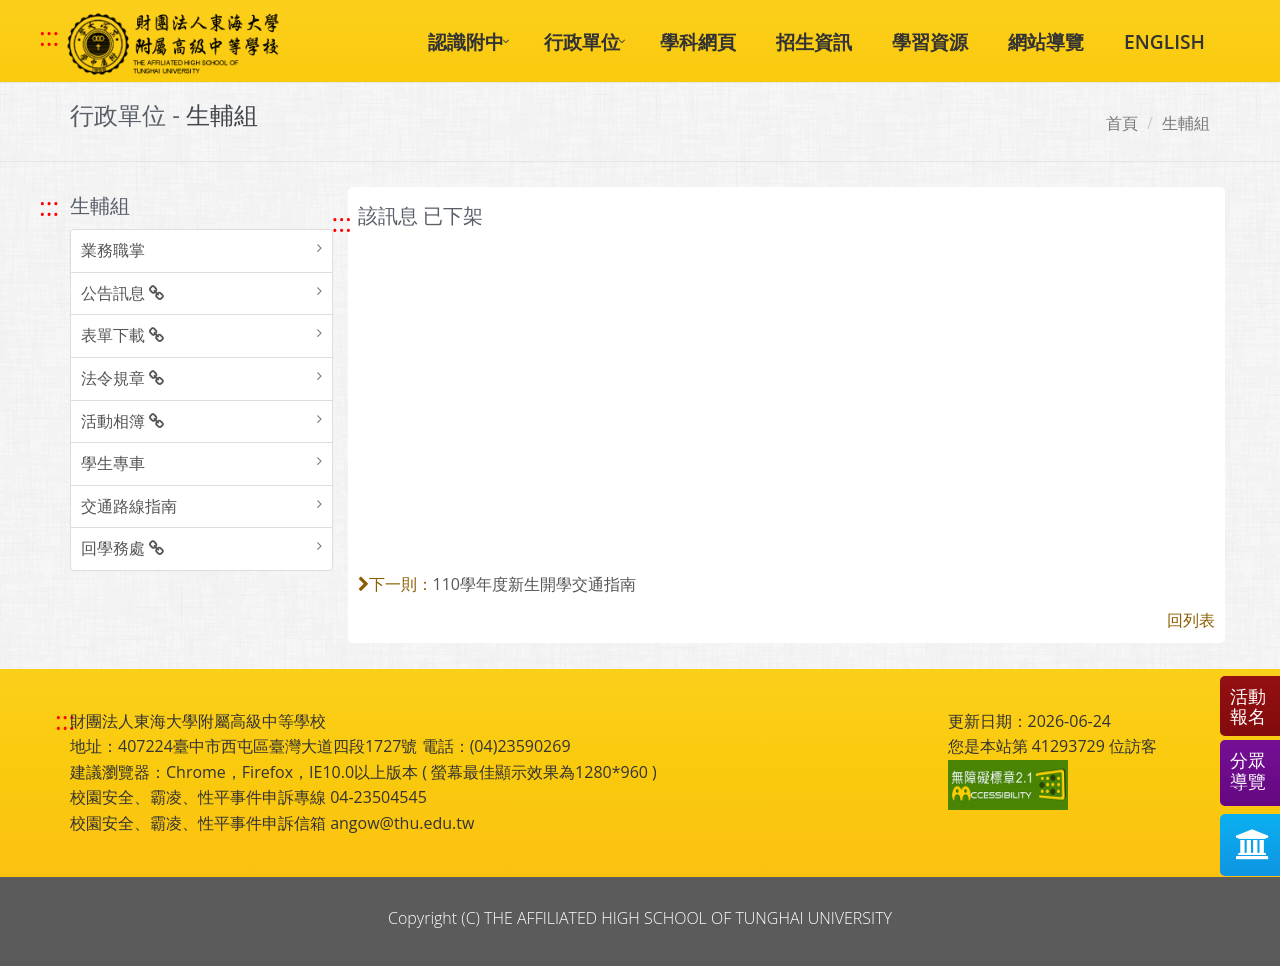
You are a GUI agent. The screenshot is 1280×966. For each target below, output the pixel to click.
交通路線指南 (129, 506)
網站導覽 (1046, 41)
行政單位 (582, 41)
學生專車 (113, 463)
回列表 (1191, 620)
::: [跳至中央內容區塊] (342, 222)
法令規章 (122, 378)
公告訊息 (122, 293)
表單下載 (122, 335)
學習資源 (930, 41)
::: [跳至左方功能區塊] (49, 206)
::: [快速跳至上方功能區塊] (49, 37)
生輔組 (1186, 123)
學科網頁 (698, 41)
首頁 (1122, 123)
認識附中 (466, 41)
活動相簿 (122, 421)
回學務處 (122, 548)
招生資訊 (814, 41)
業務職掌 (113, 250)
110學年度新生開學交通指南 (534, 584)
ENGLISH (1164, 41)
